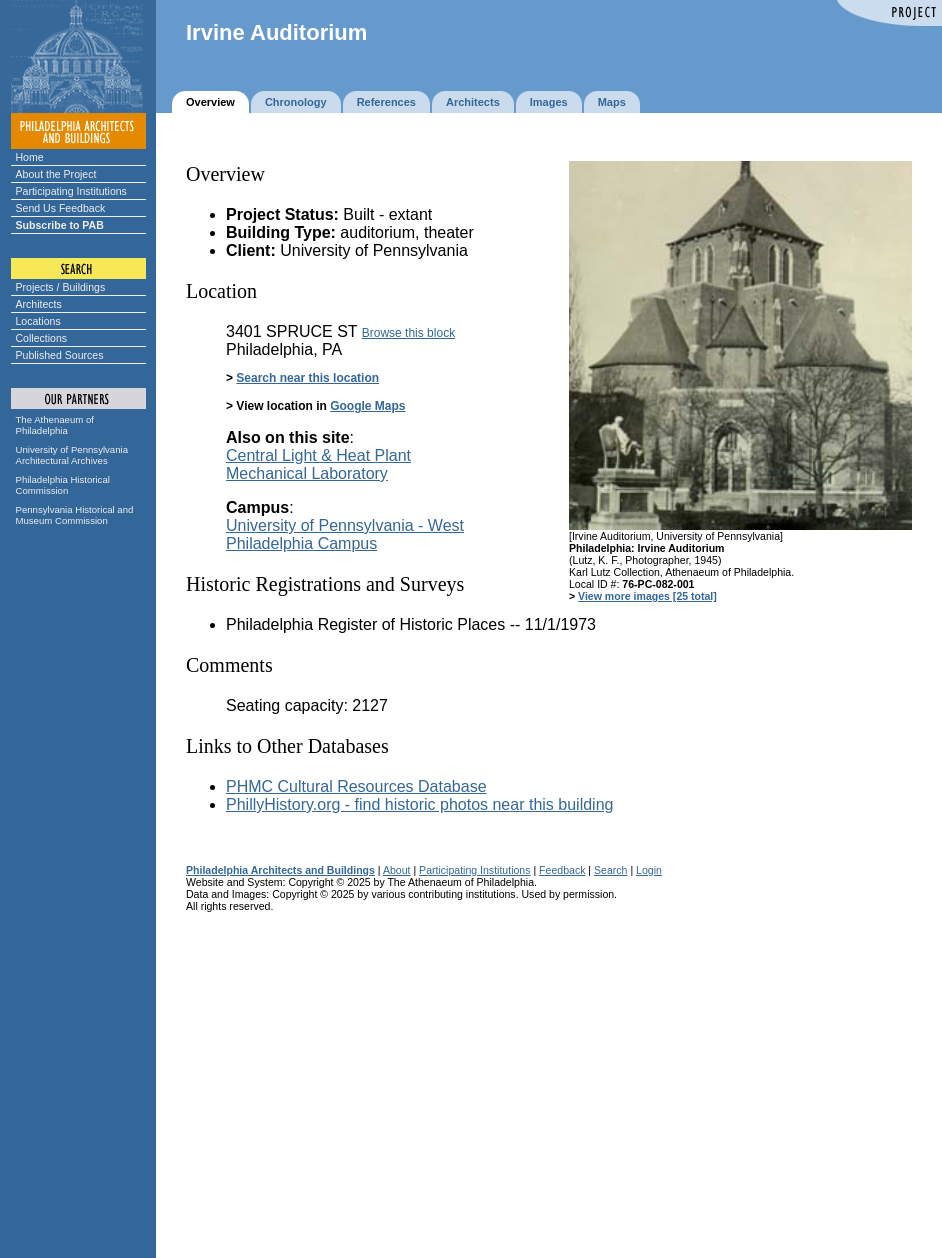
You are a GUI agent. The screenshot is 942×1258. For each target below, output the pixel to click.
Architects (39, 304)
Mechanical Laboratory (307, 473)
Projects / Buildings (61, 287)
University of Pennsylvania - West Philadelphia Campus (345, 534)
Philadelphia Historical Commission (63, 485)
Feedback (562, 870)
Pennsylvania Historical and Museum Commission (75, 515)
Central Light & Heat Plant (318, 455)
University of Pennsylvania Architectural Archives (72, 455)
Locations (38, 321)
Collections (42, 338)
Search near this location (307, 378)
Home (30, 157)
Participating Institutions (71, 191)
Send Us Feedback (61, 208)
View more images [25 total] (647, 596)
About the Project (56, 174)
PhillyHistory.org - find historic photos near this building (419, 804)
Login (649, 870)
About (397, 870)
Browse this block (408, 333)
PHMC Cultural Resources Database (356, 786)
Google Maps (367, 406)
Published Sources (60, 355)
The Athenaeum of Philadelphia (55, 425)
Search (610, 870)
